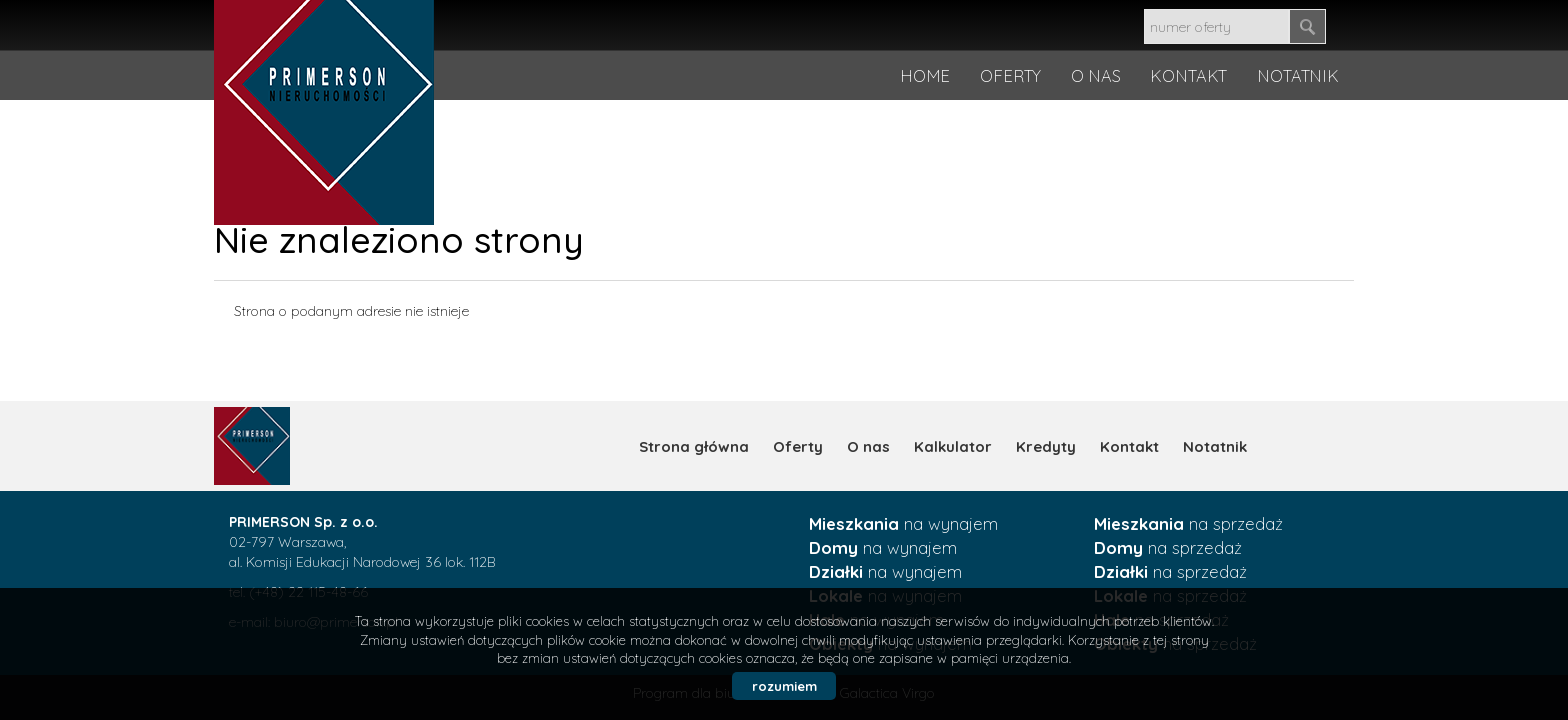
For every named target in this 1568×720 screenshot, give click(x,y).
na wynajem (903, 523)
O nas (868, 446)
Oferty (798, 446)
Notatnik (1215, 446)
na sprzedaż (1188, 523)
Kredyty (1046, 446)
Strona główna (694, 446)
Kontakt (1129, 446)
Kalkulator (953, 446)
